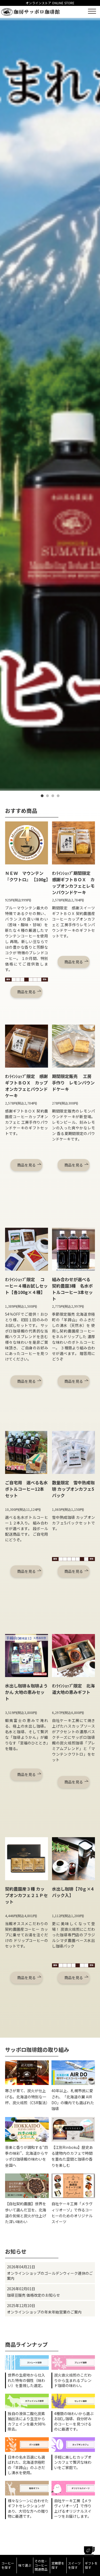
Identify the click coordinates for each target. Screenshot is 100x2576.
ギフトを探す (91, 2565)
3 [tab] (52, 796)
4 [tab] (58, 796)
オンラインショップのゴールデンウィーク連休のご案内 (50, 2276)
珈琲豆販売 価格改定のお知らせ (33, 2295)
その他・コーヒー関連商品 (41, 2565)
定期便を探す (57, 2565)
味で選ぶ (24, 2565)
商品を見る (26, 991)
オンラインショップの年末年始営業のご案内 (44, 2312)
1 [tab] (42, 796)
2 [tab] (47, 796)
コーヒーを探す (7, 2565)
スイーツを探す (74, 2565)
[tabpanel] (50, 404)
